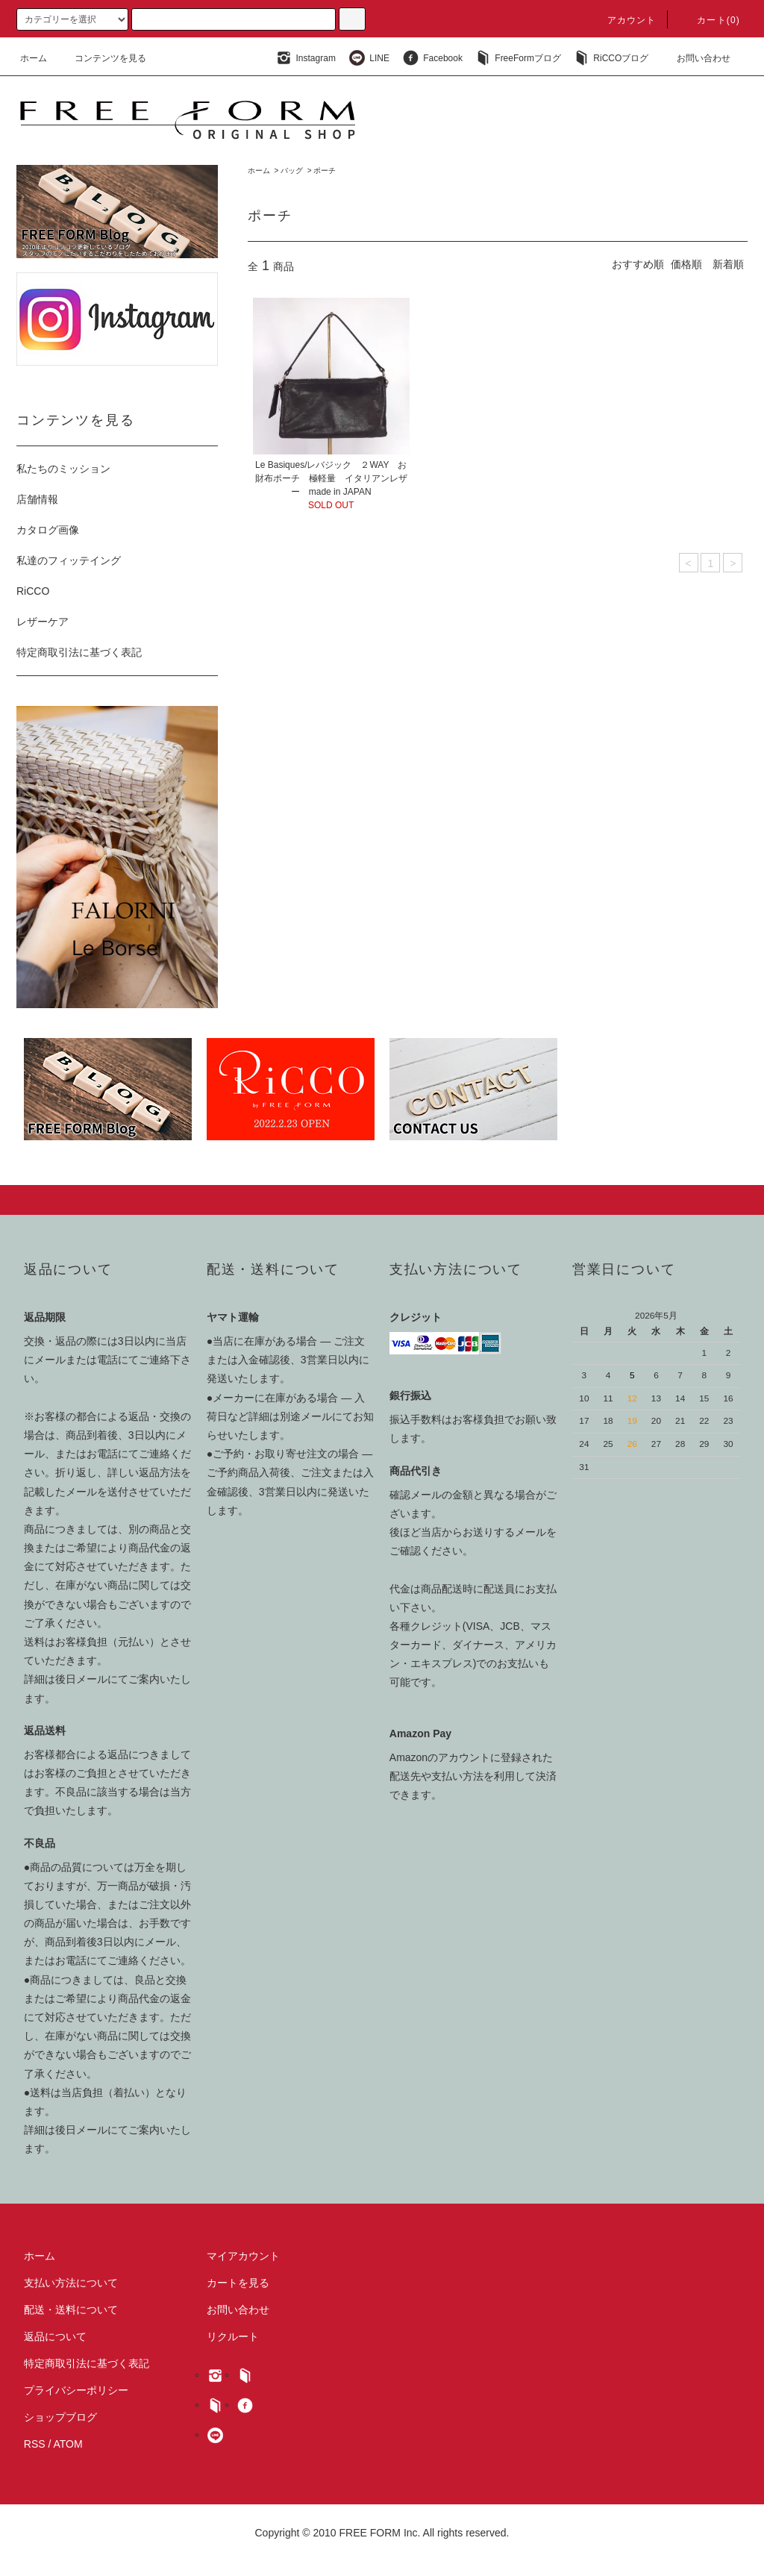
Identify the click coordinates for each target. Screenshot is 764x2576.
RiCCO (32, 591)
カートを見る (238, 2283)
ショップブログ (60, 2417)
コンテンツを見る (101, 58)
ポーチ (324, 170)
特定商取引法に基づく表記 (79, 652)
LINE (367, 58)
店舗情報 (37, 499)
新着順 (728, 264)
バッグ (292, 170)
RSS (35, 2444)
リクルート (233, 2336)
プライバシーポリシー (76, 2390)
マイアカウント (243, 2256)
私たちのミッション (63, 469)
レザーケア (42, 622)
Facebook (431, 58)
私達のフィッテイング (68, 560)
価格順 (686, 264)
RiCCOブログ (609, 58)
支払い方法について (71, 2283)
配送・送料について (71, 2310)
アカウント (623, 20)
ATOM (68, 2444)
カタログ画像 (47, 530)
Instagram (304, 58)
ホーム (33, 58)
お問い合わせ (694, 58)
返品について (55, 2336)
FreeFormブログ (516, 58)
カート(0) (709, 20)
